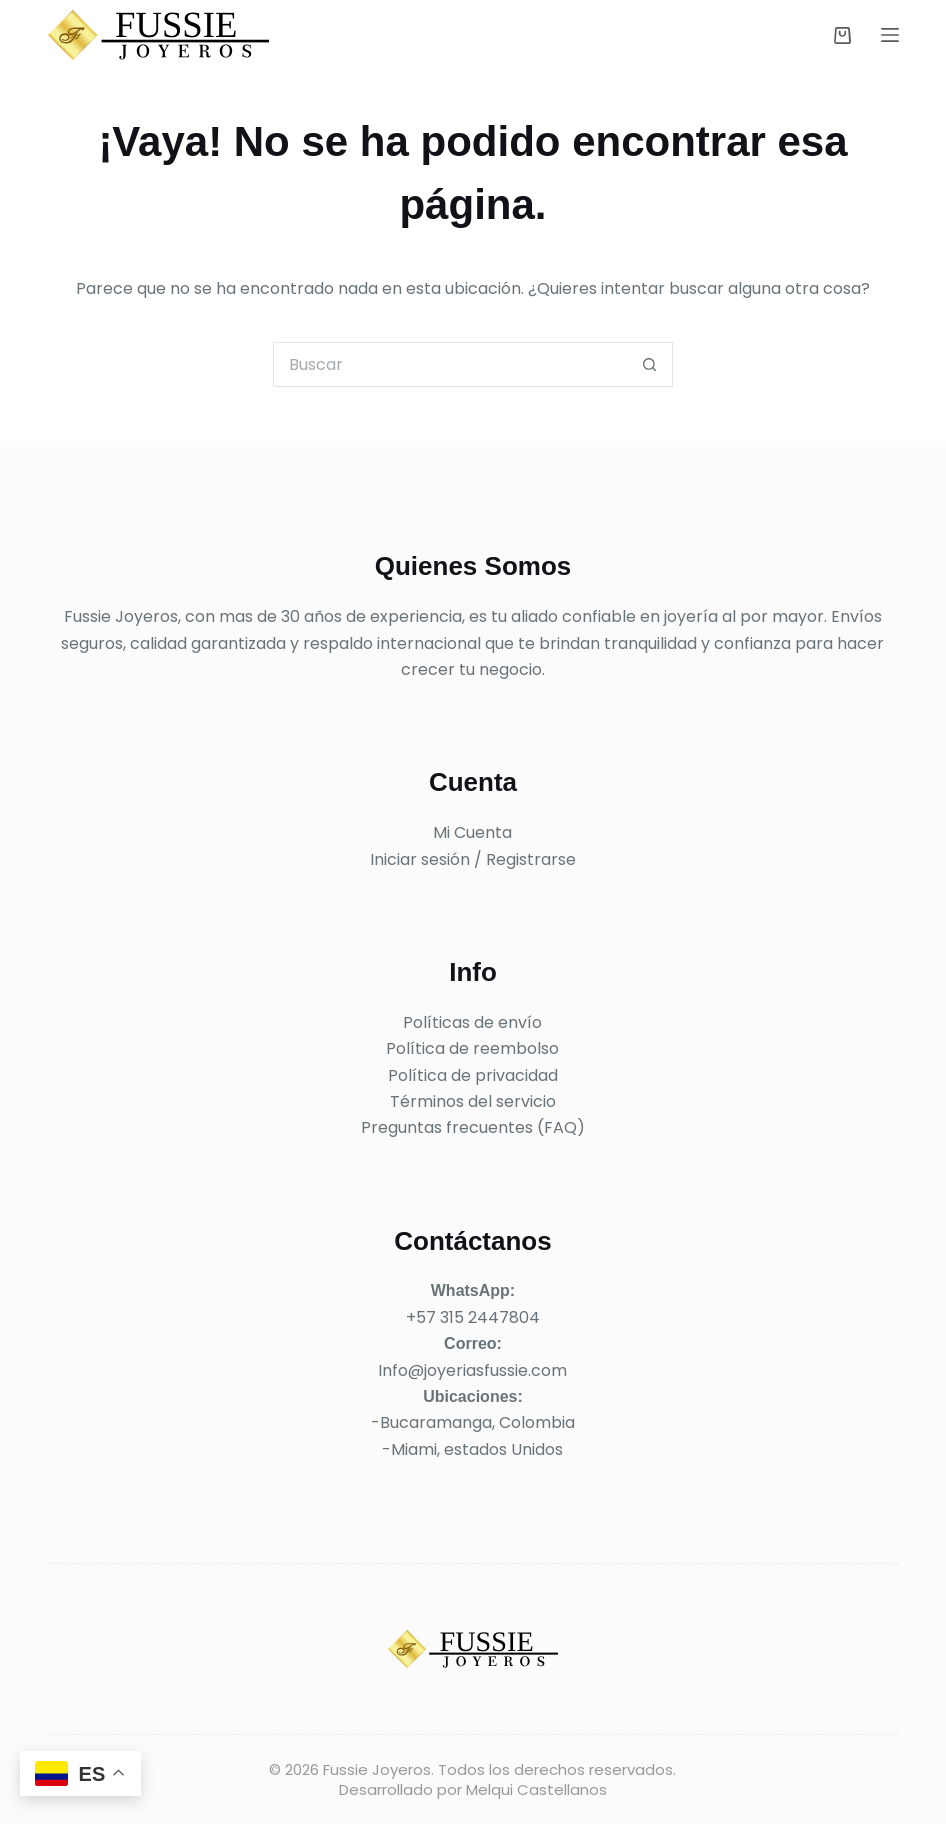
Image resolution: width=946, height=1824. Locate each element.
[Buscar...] (450, 364)
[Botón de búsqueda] (650, 364)
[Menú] (890, 35)
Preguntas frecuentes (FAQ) (473, 1127)
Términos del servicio (473, 1101)
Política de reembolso (472, 1048)
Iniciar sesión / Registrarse (473, 859)
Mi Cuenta (472, 832)
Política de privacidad (473, 1075)
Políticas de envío (472, 1022)
